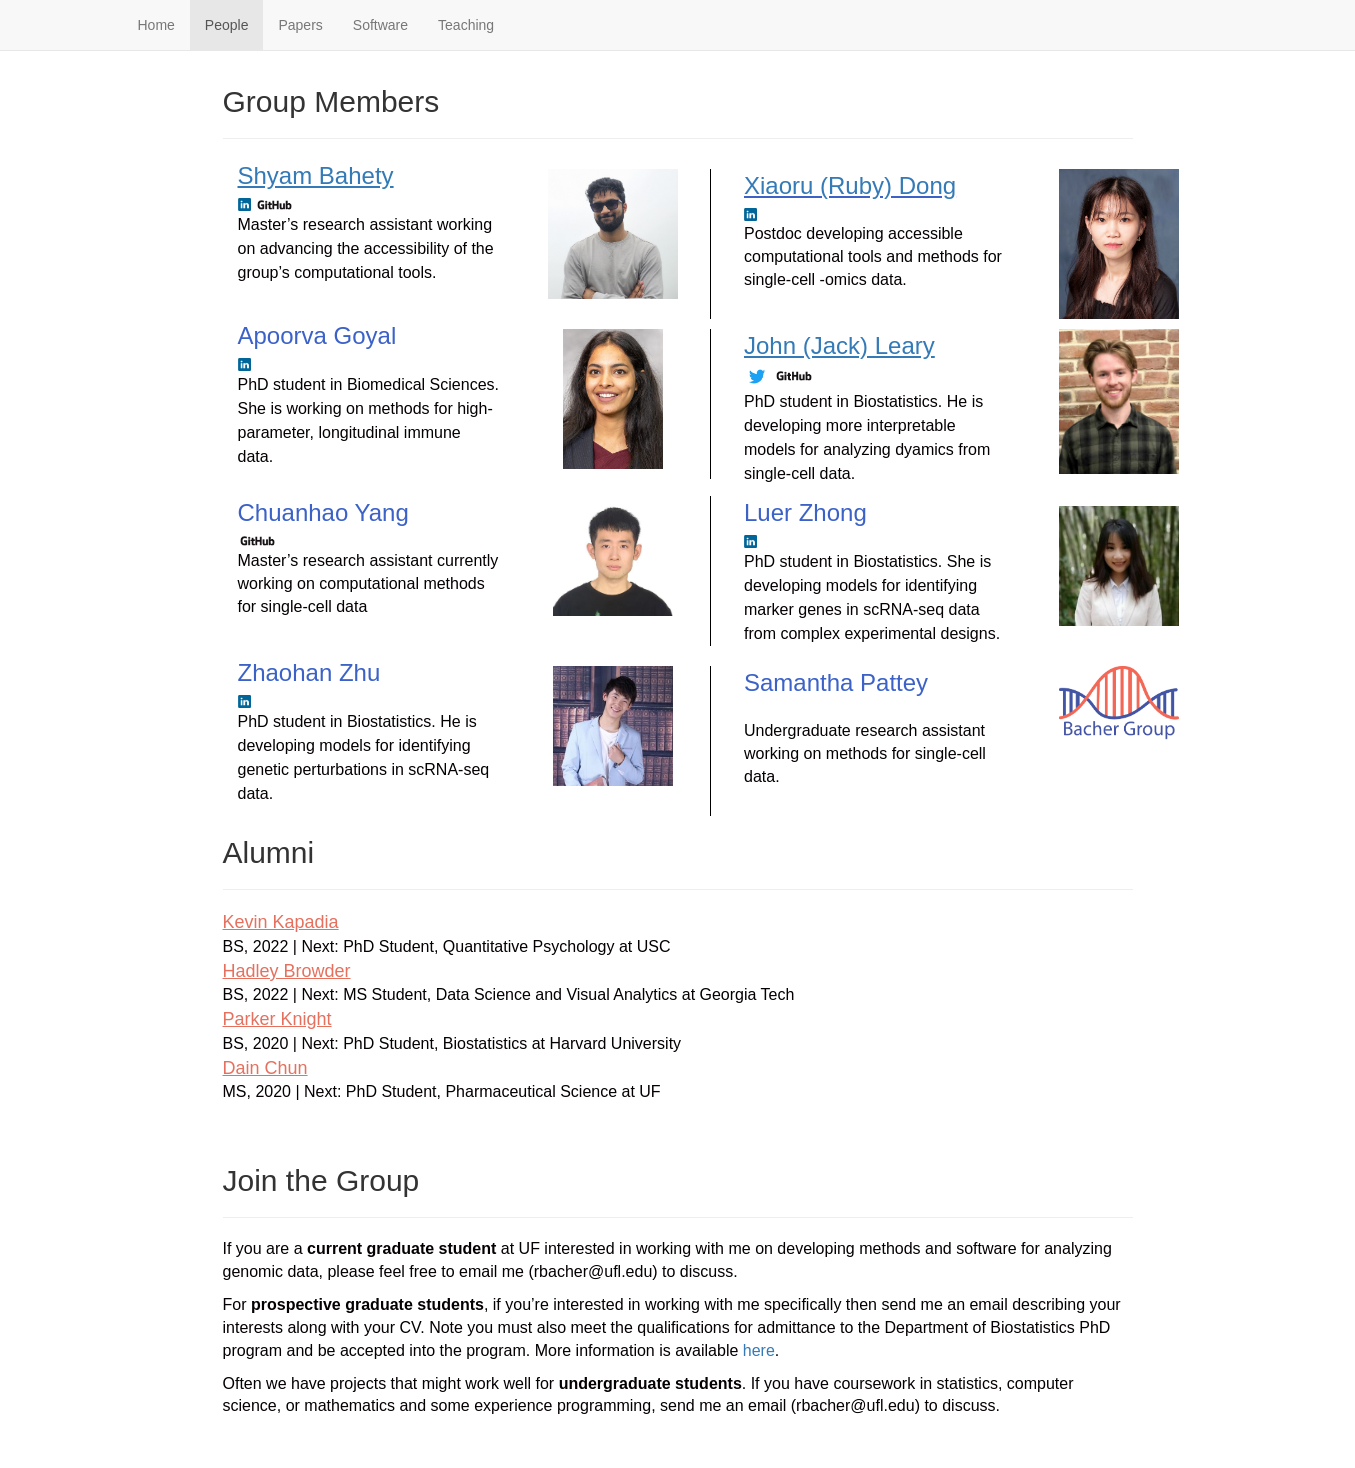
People (227, 25)
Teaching (466, 25)
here (759, 1350)
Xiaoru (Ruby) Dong (850, 185)
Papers (300, 25)
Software (380, 25)
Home (156, 25)
